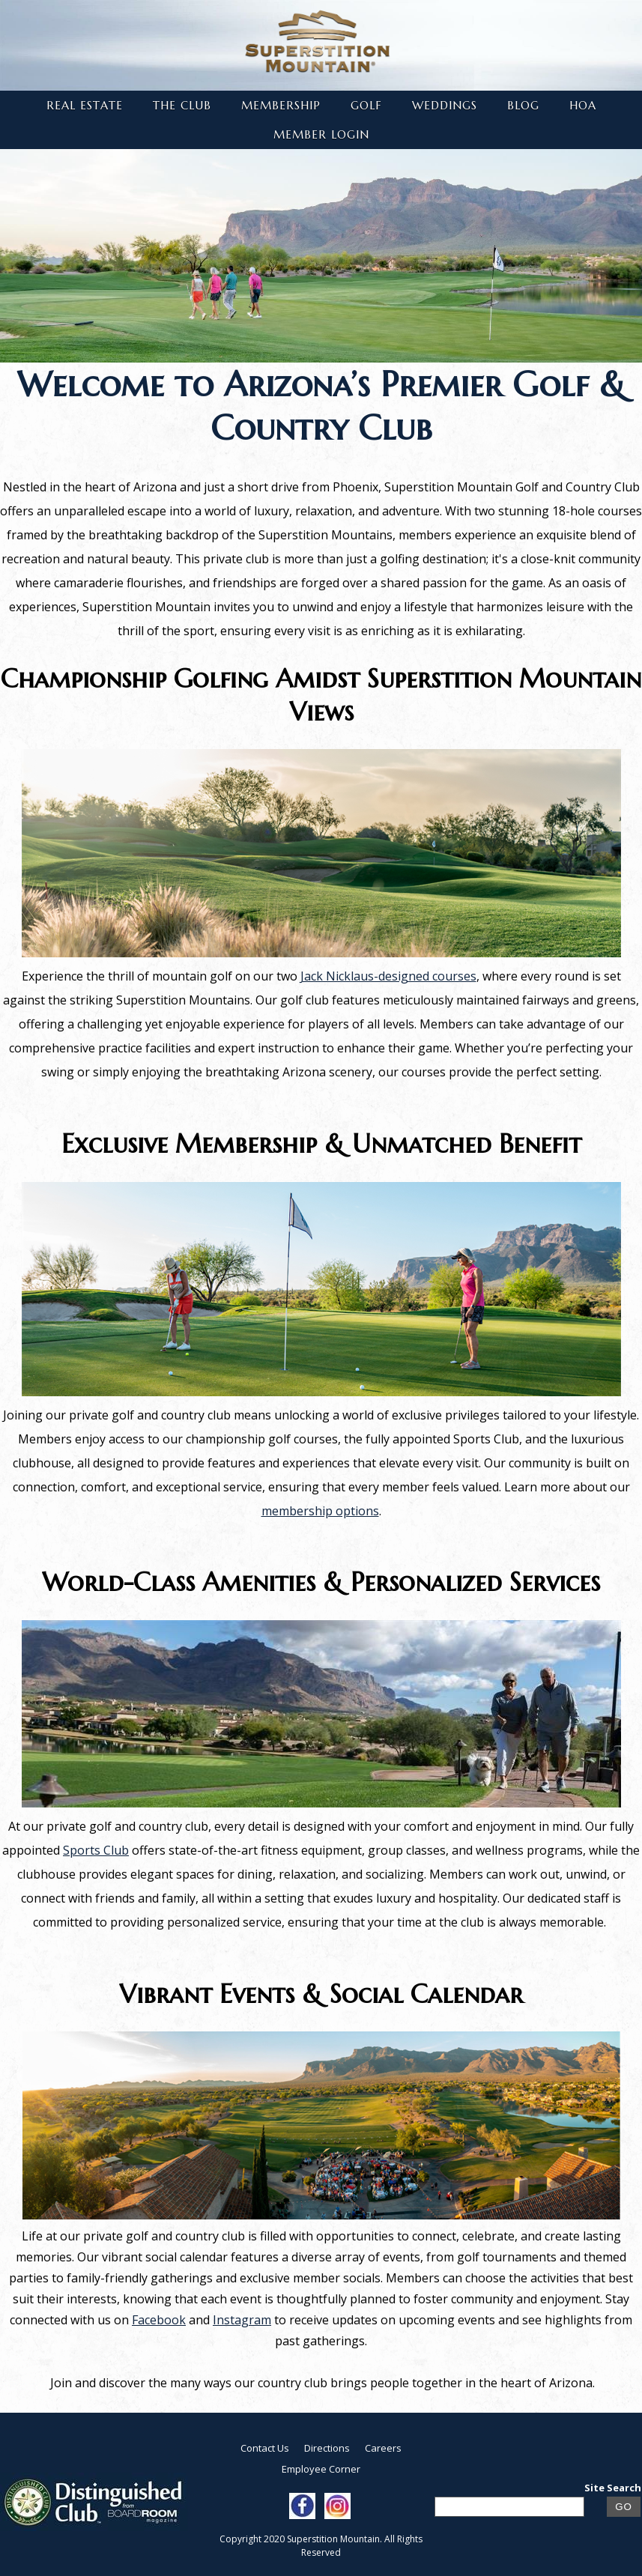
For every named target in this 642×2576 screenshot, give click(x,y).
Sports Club (96, 1850)
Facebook (159, 2320)
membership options (320, 1511)
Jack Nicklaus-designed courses (388, 976)
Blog (523, 105)
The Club (182, 105)
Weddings (444, 105)
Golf (366, 105)
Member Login (321, 134)
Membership (281, 105)
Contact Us (264, 2448)
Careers (383, 2448)
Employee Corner (321, 2469)
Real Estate (84, 105)
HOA (582, 105)
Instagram (242, 2320)
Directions (327, 2448)
